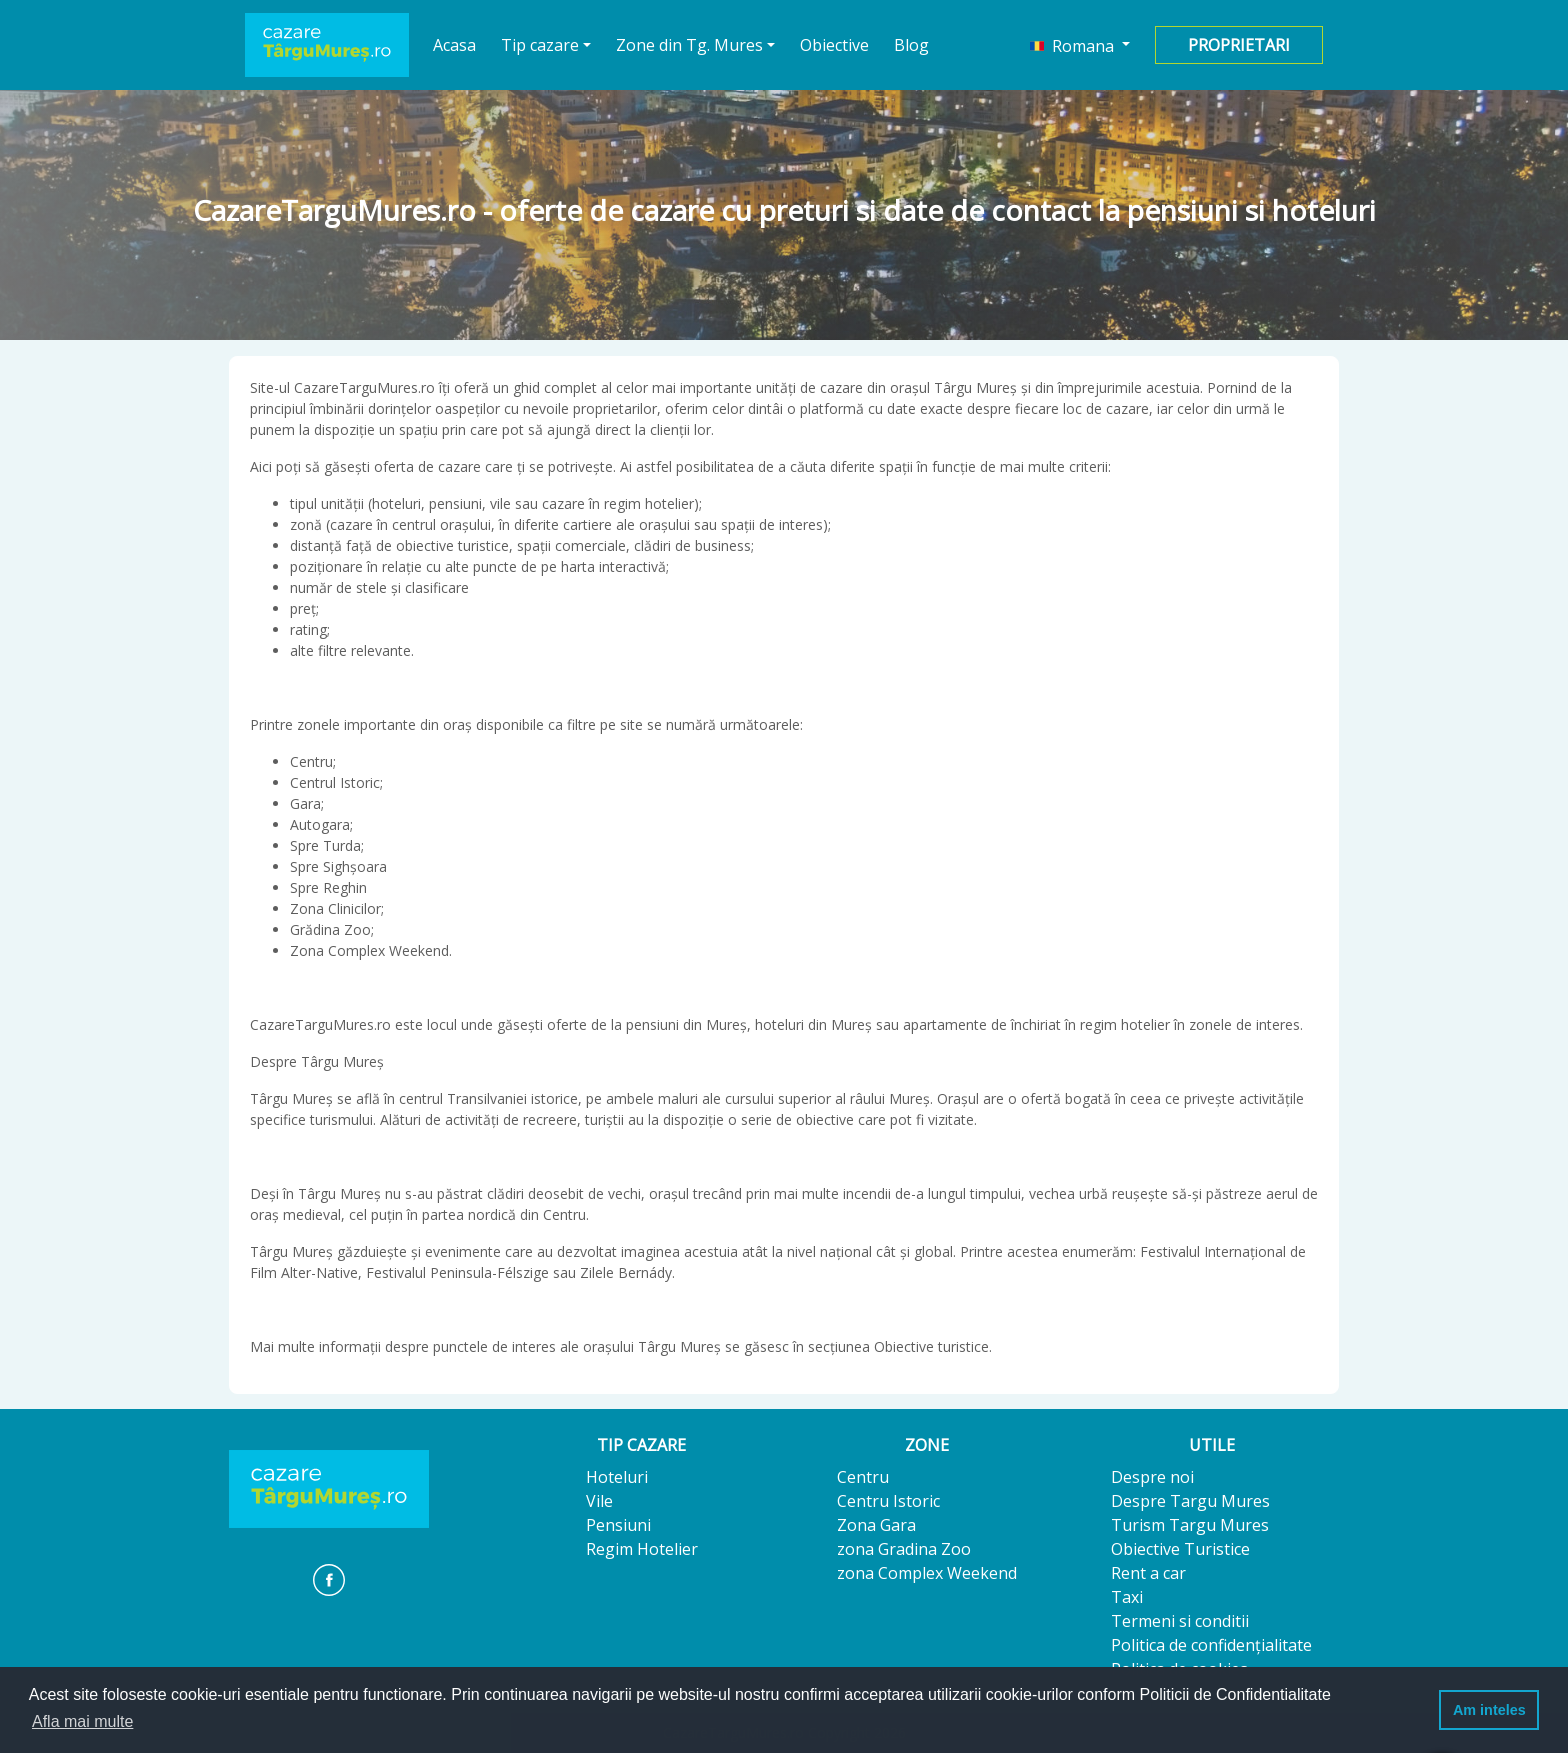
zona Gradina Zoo (904, 1549)
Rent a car (1148, 1573)
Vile (599, 1501)
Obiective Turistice (1180, 1549)
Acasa (455, 44)
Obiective (834, 45)
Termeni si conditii (1180, 1621)
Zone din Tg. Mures (689, 45)
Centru (863, 1477)
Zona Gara (876, 1525)
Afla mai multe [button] (82, 1721)
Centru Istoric (888, 1501)
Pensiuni (618, 1525)
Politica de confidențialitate (1211, 1645)
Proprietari (1239, 45)
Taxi (1127, 1597)
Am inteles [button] (1489, 1710)
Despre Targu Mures (1190, 1501)
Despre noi (1152, 1477)
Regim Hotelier (642, 1549)
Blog (911, 45)
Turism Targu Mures (1190, 1525)
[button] (1080, 45)
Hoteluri (617, 1477)
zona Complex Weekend (927, 1573)
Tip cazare (540, 45)
